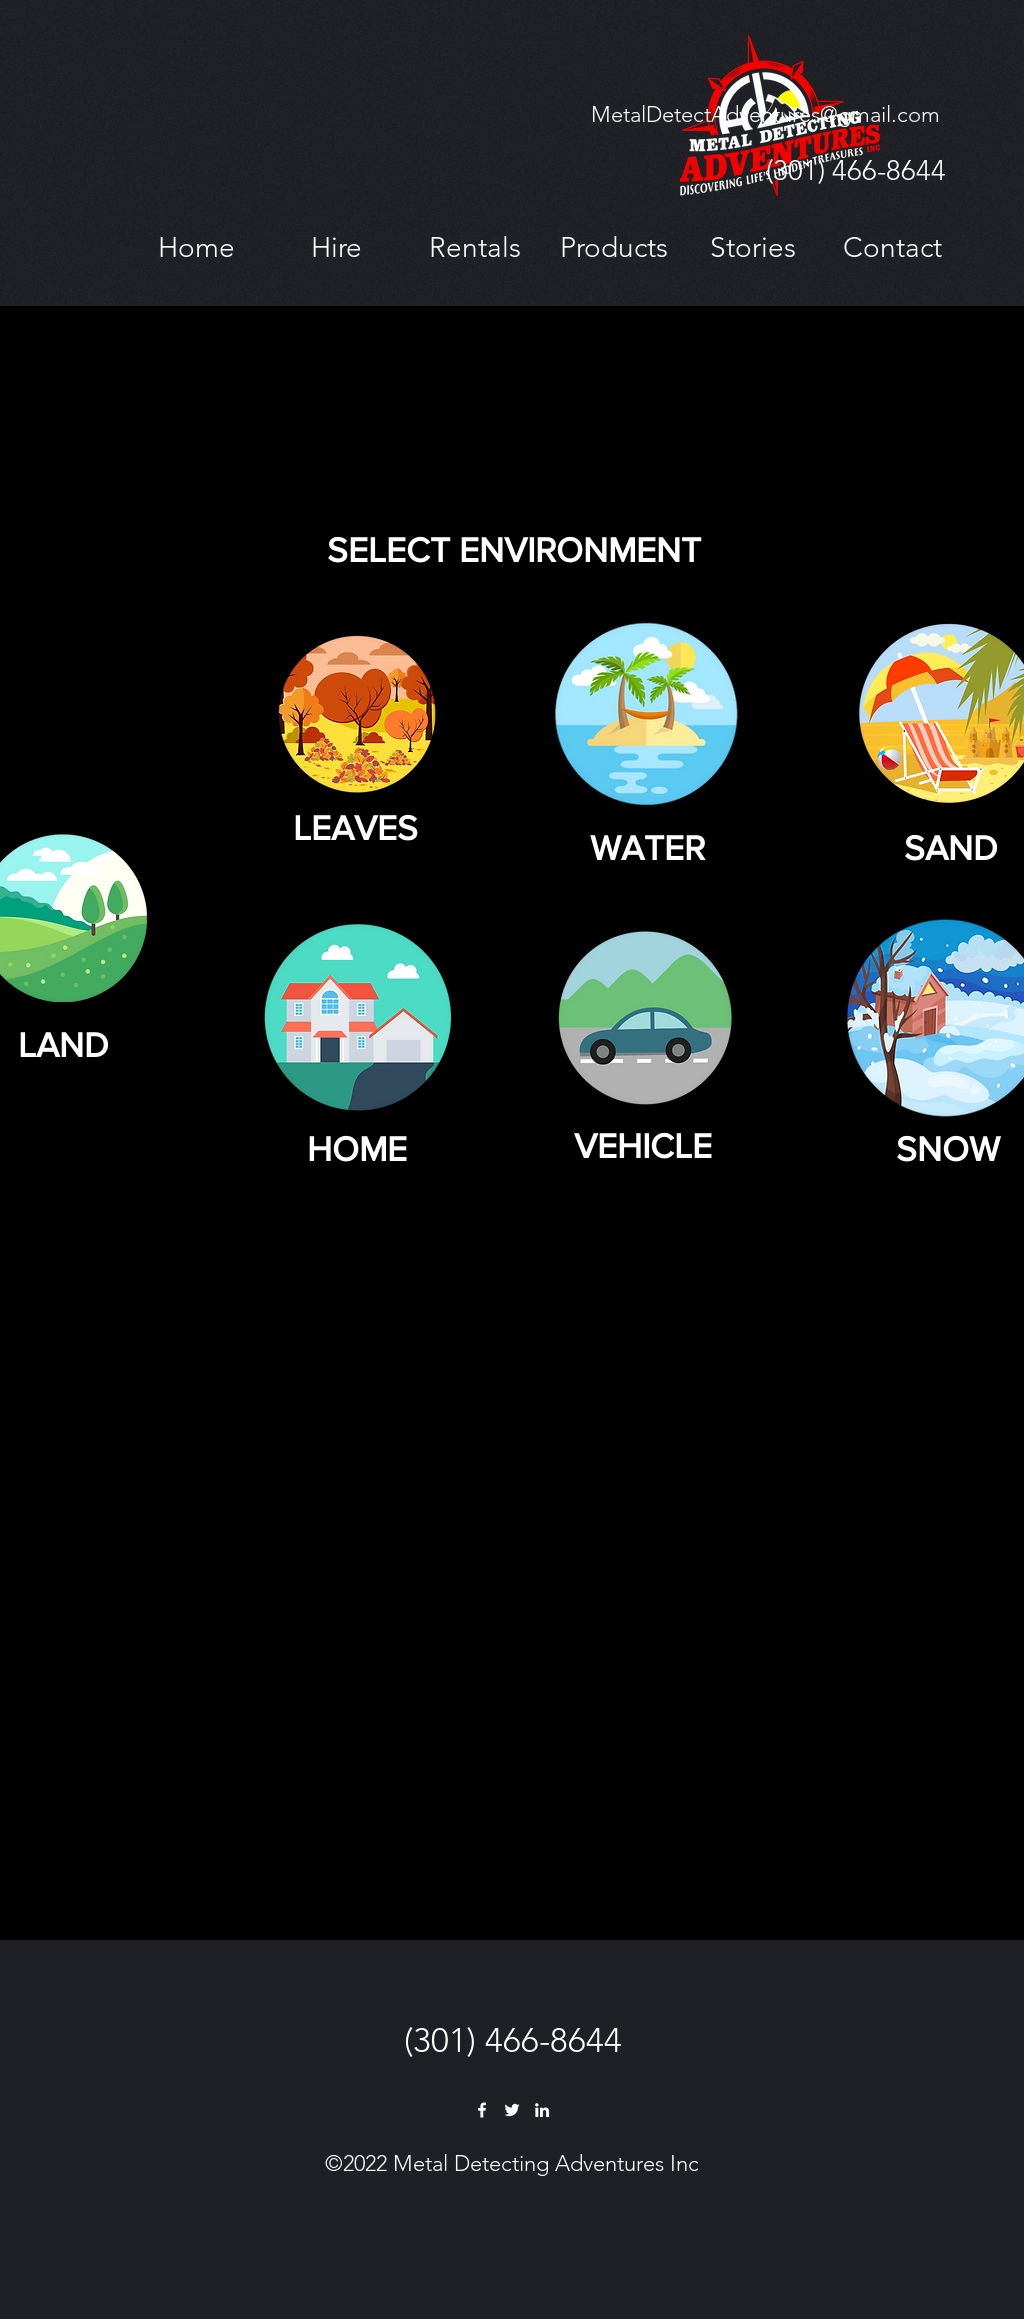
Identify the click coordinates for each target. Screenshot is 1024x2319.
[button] (336, 247)
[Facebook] (482, 2110)
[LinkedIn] (542, 2110)
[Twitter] (512, 2110)
